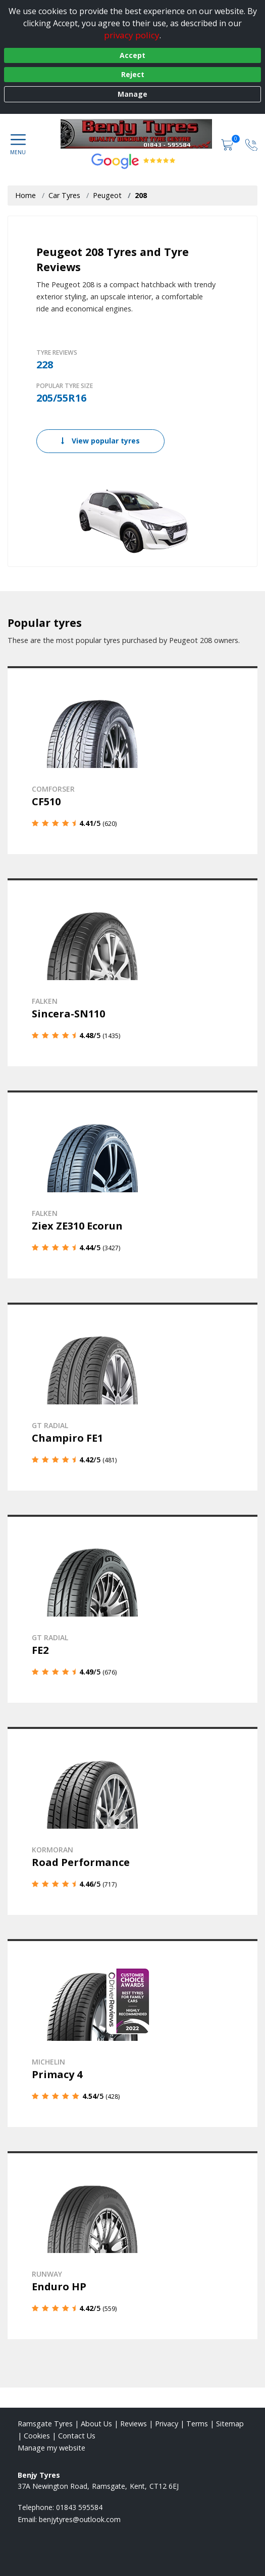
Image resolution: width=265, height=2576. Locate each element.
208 (141, 195)
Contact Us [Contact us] (76, 2435)
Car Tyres (64, 195)
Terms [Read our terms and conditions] (197, 2423)
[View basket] (228, 144)
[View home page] (141, 134)
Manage (132, 94)
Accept (132, 55)
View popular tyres (100, 440)
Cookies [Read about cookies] (37, 2435)
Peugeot (107, 195)
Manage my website (51, 2448)
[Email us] (80, 2519)
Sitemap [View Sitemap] (230, 2423)
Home (25, 195)
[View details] (132, 760)
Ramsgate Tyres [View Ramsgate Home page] (45, 2423)
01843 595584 (79, 2507)
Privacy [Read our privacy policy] (166, 2423)
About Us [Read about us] (96, 2423)
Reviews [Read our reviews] (133, 2423)
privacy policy (132, 35)
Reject (132, 74)
